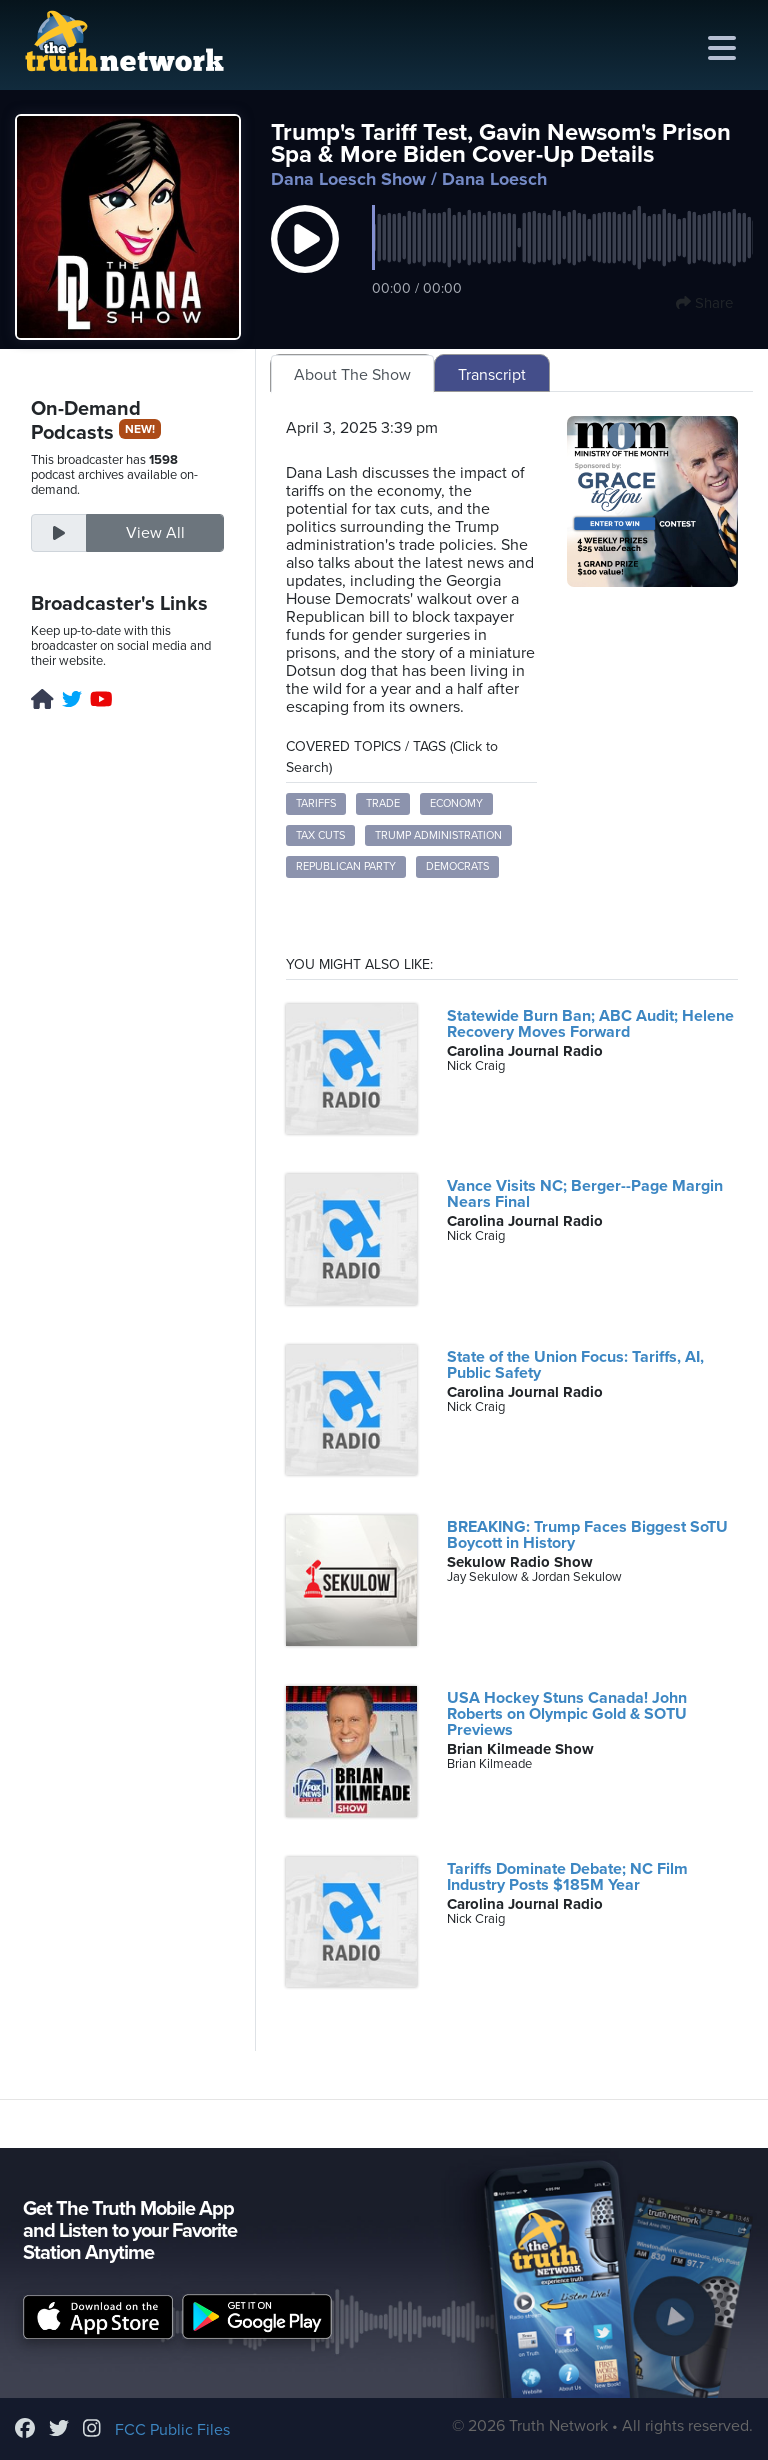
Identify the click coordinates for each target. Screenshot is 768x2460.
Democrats (457, 866)
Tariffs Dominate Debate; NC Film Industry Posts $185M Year (567, 1877)
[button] (305, 260)
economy (456, 803)
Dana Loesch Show (348, 179)
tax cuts (320, 835)
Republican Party (346, 866)
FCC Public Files (172, 2430)
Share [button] (704, 303)
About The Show (352, 375)
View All (155, 533)
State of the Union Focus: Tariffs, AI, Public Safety (575, 1365)
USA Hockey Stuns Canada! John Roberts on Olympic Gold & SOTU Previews (567, 1714)
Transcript (492, 375)
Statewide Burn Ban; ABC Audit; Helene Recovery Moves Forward (590, 1024)
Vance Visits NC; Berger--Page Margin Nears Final (585, 1194)
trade (383, 803)
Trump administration (438, 835)
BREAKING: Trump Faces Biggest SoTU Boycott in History (587, 1535)
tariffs (316, 803)
